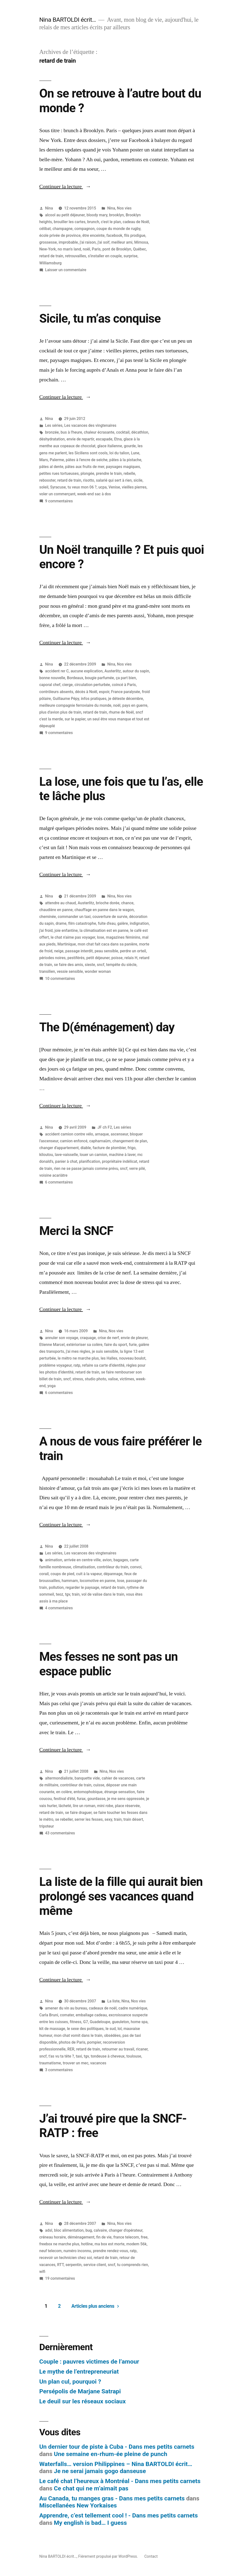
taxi (79, 2056)
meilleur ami (121, 242)
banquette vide (87, 1778)
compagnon (84, 228)
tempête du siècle (121, 964)
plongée (87, 473)
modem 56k (136, 2244)
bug (89, 2230)
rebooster (47, 480)
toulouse (133, 2056)
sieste (90, 964)
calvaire (100, 2230)
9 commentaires (59, 501)
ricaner (142, 2049)
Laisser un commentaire (65, 270)
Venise (114, 487)
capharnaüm (99, 1141)
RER (71, 2049)
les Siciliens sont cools (88, 453)
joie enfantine (66, 930)
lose (100, 937)
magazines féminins (123, 937)
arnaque (102, 1134)
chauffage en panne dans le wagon (104, 909)
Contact (151, 2556)
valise (113, 1379)
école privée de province (60, 235)
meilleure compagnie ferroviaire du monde (75, 705)
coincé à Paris (124, 684)
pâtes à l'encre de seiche (86, 460)
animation (53, 1560)
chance (127, 903)
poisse (117, 957)
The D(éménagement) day (106, 1027)
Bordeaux (75, 678)
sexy (108, 1819)
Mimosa (141, 242)
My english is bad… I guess (90, 2522)
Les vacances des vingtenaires (90, 425)
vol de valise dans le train (102, 1594)
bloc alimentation (69, 2230)
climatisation (84, 1567)
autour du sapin (136, 671)
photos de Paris (72, 2042)
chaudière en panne (56, 909)
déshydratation (52, 439)
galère (122, 923)
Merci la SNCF (76, 1231)
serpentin (73, 2264)
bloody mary (96, 215)
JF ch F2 (104, 1127)
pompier (94, 2042)
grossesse (48, 242)
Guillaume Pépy (66, 698)
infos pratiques (94, 698)
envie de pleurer (134, 1337)
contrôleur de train (75, 1785)
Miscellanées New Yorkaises (78, 2505)
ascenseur (119, 1134)
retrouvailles (75, 256)
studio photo (95, 1379)
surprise (131, 256)
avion (107, 1560)
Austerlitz (113, 671)
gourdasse (96, 1798)
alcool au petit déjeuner (65, 215)
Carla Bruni (48, 2015)
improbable (68, 242)
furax (81, 1798)
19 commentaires (60, 2278)
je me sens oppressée (125, 1798)
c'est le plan (111, 221)
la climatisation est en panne (103, 930)
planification (89, 1161)
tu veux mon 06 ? (82, 487)
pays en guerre (134, 705)
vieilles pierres (134, 487)
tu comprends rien (132, 2264)
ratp (77, 1365)
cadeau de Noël (136, 221)
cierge (67, 684)
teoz (59, 1594)
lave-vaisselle (66, 1154)
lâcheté (65, 1805)
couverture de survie (109, 916)
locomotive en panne (97, 1580)
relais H (130, 957)
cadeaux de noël (103, 2008)
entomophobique (88, 1792)
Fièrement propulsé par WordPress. (108, 2556)
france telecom (126, 2237)
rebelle (129, 473)
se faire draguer (78, 1812)
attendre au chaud (60, 903)
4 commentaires (59, 1608)
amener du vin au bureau (66, 2008)
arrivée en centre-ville (82, 1560)
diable (85, 1147)
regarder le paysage (82, 1587)
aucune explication (87, 671)
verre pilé (137, 1168)
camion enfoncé (73, 1141)
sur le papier (75, 719)
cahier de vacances (118, 1778)
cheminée (47, 916)
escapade (104, 439)
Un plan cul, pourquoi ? (70, 2381)
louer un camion (93, 1154)
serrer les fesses (89, 1819)
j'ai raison (88, 242)
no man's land (69, 249)
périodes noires (52, 957)
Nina (49, 208)
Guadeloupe (100, 2021)
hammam (70, 1580)
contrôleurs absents (56, 691)
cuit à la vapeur (89, 1573)
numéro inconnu (77, 2250)
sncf (100, 964)
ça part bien (126, 678)
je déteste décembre (125, 698)
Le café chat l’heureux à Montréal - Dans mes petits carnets (120, 2481)
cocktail (122, 432)
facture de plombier (109, 1147)
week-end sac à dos (94, 494)
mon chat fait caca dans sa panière (107, 944)
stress (78, 1379)
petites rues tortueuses (59, 473)
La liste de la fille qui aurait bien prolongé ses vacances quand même (121, 1896)
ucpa (102, 487)
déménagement (81, 2237)
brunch (93, 221)
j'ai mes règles (78, 1351)
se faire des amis (68, 964)
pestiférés (76, 957)
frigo (132, 1147)
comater (67, 2015)
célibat (45, 228)
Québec (139, 249)
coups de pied (62, 1573)
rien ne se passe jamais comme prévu (86, 1168)
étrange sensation (119, 1792)
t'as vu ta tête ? (61, 2056)
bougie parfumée (99, 678)
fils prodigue (134, 235)
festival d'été (64, 1798)
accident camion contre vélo (69, 1134)
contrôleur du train (112, 1567)
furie (133, 1344)
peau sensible (106, 951)
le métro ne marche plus (78, 1358)
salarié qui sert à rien (114, 480)
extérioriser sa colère (84, 1344)
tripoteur (46, 1826)
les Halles (109, 1358)
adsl (48, 2230)
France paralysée (125, 691)
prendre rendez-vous (110, 2250)
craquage (88, 1337)
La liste (113, 2001)
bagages (120, 1560)
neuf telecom (50, 2250)
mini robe (105, 1805)
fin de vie (104, 2237)
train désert (133, 1819)
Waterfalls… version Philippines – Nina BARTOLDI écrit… (115, 2463)
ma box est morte (110, 2244)
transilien (47, 971)
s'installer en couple (105, 256)
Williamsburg (50, 263)
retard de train (51, 256)
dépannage (113, 1573)
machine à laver (122, 1154)
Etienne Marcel (52, 1344)
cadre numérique (132, 2008)
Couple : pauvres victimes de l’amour (89, 2361)
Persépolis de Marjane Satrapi (80, 2391)
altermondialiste (59, 1778)
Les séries (54, 425)
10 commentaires (60, 978)
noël (86, 249)
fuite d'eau (107, 923)
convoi (135, 1567)
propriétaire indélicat (119, 1161)
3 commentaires (59, 2070)
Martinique (66, 944)
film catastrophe (82, 923)
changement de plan (129, 1141)
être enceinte (93, 235)
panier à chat (66, 1161)
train (76, 1594)
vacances (98, 2063)
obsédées (112, 2035)
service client (94, 2264)
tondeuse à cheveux (108, 2056)
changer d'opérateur (125, 2230)
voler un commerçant (57, 494)
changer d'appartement (59, 1147)
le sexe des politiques (85, 2028)
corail (44, 1573)
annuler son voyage (61, 1337)
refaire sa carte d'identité (103, 1365)
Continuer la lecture (65, 186)
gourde (130, 446)
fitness (76, 2021)
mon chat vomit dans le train (78, 2035)
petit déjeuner (97, 957)
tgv (67, 1594)
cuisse (98, 1785)
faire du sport (115, 1344)
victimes (127, 1379)
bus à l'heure (71, 432)
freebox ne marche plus (59, 2244)
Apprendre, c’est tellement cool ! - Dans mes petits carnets (118, 2515)
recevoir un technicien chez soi (65, 2257)
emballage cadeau (91, 2015)
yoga (51, 1385)
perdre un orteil (133, 951)
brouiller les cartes (70, 221)
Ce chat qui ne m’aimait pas (91, 2488)
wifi (42, 2271)
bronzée (52, 432)
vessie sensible (70, 971)
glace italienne (109, 446)
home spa (139, 2021)
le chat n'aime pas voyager (73, 937)
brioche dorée (107, 903)
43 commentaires (60, 1833)
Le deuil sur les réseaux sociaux (82, 2401)
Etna (118, 439)
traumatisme (50, 2063)
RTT (60, 2264)
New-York (47, 249)
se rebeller (64, 1819)
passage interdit (79, 951)
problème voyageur (55, 1365)
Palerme (57, 460)
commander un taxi (74, 916)
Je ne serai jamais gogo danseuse (100, 2471)
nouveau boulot (132, 1358)
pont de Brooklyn (116, 249)
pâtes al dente (51, 466)
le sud (111, 2028)
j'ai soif (103, 242)
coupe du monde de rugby (118, 228)
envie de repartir (80, 439)
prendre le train (109, 473)
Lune (135, 453)
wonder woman (98, 971)
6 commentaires (59, 1182)
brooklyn (116, 215)
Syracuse (58, 487)
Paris (96, 249)
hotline (87, 2244)
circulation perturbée (92, 684)
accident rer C (57, 671)
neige (59, 951)
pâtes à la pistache (125, 460)
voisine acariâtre (53, 1175)
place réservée (127, 1805)
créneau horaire (52, 2237)
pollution (56, 1587)
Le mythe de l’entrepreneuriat (79, 2371)
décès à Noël (86, 691)
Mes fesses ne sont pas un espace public (108, 1664)
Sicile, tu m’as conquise (100, 318)
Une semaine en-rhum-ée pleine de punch (110, 2453)
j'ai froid (46, 930)
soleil (43, 487)
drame (60, 923)
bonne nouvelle (52, 678)
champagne (63, 228)
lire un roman (84, 1805)
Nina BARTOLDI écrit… (67, 19)
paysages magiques (123, 466)
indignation (139, 923)
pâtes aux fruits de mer (84, 466)
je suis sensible (105, 1351)
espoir (104, 691)
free (144, 2237)
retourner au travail (118, 2049)
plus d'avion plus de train (60, 712)
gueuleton (120, 2021)
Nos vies (124, 208)
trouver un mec (75, 2063)
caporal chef (49, 684)
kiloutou (46, 1154)
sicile (137, 480)
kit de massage (52, 2028)
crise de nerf (108, 1337)
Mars (43, 460)
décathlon (139, 432)
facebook (114, 235)
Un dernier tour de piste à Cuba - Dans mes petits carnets (116, 2446)
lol (120, 2028)
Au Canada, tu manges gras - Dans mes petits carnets (112, 2498)
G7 (85, 2021)
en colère (64, 1792)
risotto (88, 480)
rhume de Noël (121, 712)
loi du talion (119, 453)
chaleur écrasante (99, 432)
